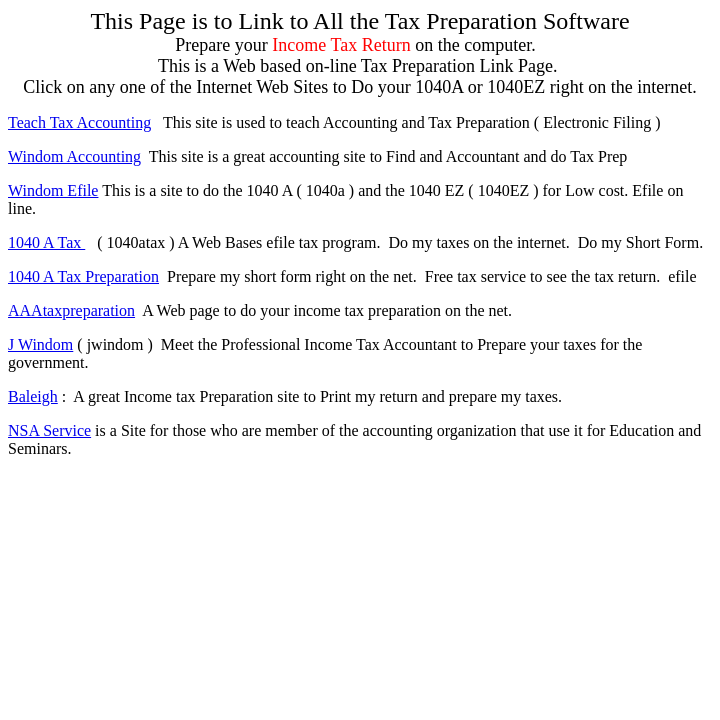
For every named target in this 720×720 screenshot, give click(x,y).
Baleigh (33, 396)
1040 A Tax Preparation (83, 276)
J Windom (40, 344)
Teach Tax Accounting (79, 122)
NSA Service (49, 430)
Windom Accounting (74, 156)
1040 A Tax (46, 242)
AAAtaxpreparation (71, 310)
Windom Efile (53, 190)
